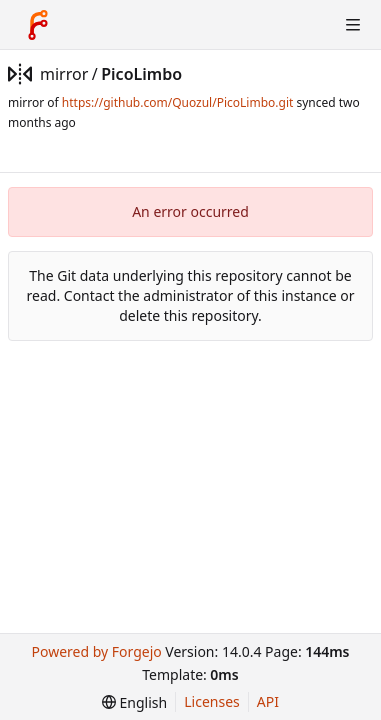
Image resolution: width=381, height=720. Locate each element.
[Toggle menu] (353, 25)
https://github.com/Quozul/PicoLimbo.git (177, 102)
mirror (64, 74)
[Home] (38, 25)
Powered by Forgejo (96, 651)
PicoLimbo (141, 74)
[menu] (134, 702)
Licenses (212, 701)
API (268, 701)
